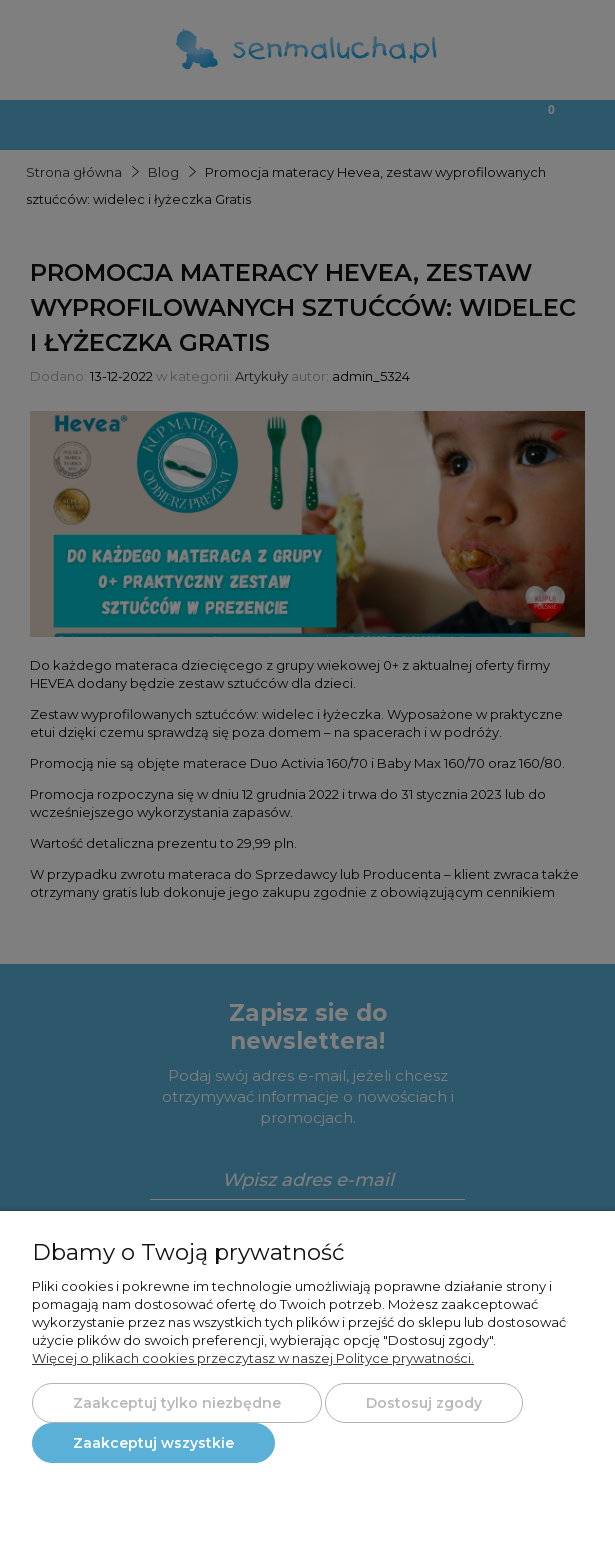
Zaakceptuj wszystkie (153, 1443)
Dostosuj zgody (424, 1403)
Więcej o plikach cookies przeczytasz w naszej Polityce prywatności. (253, 1358)
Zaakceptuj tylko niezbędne (177, 1403)
